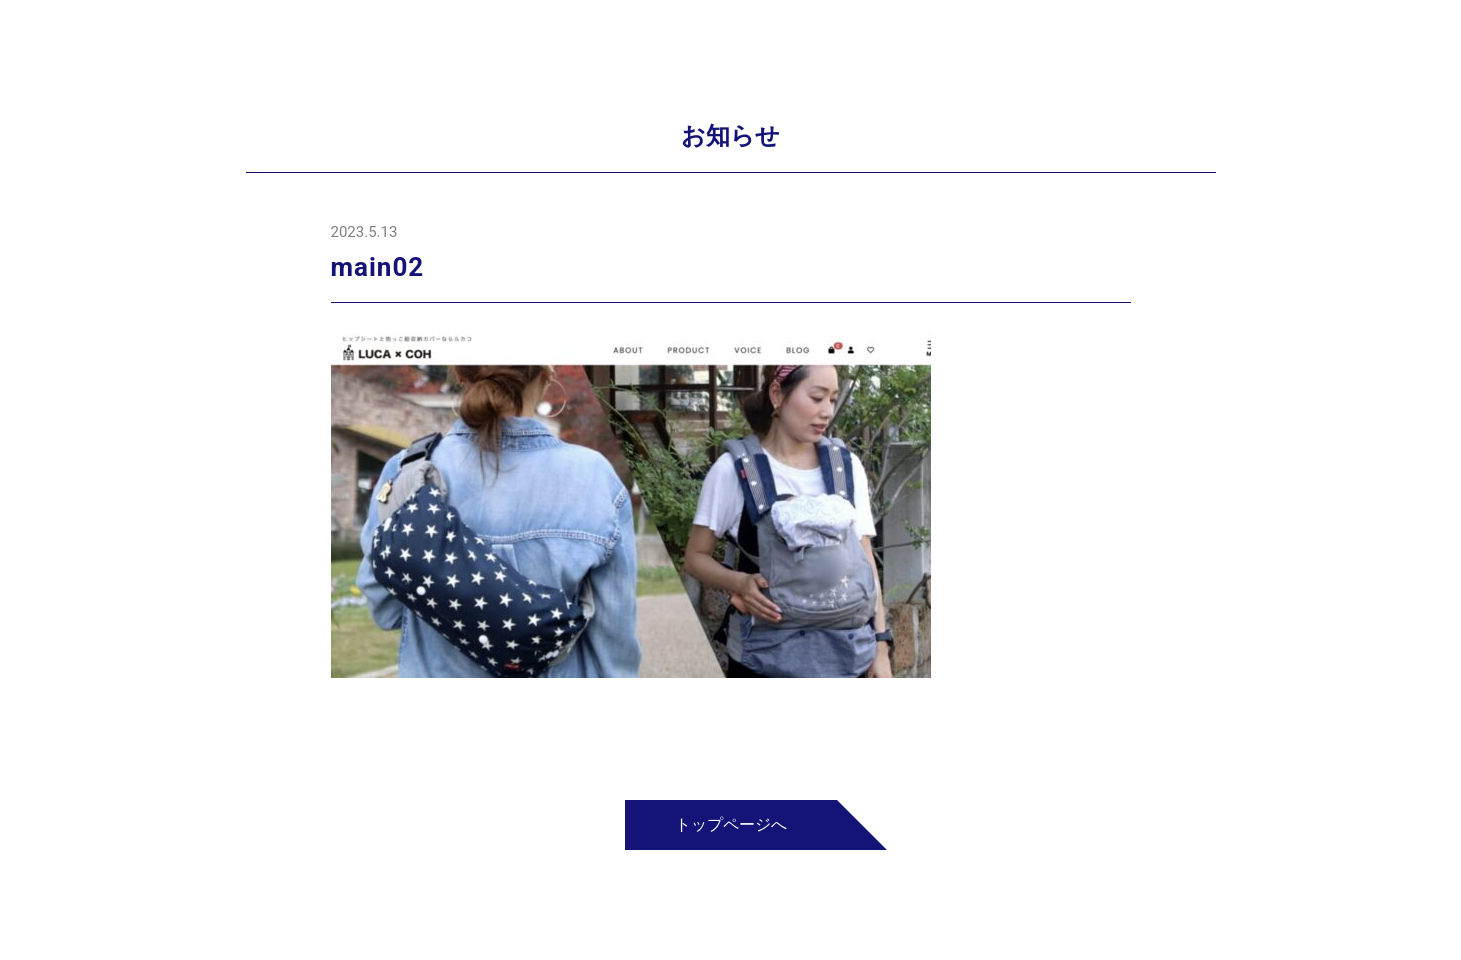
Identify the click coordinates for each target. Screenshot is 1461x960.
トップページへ (731, 824)
